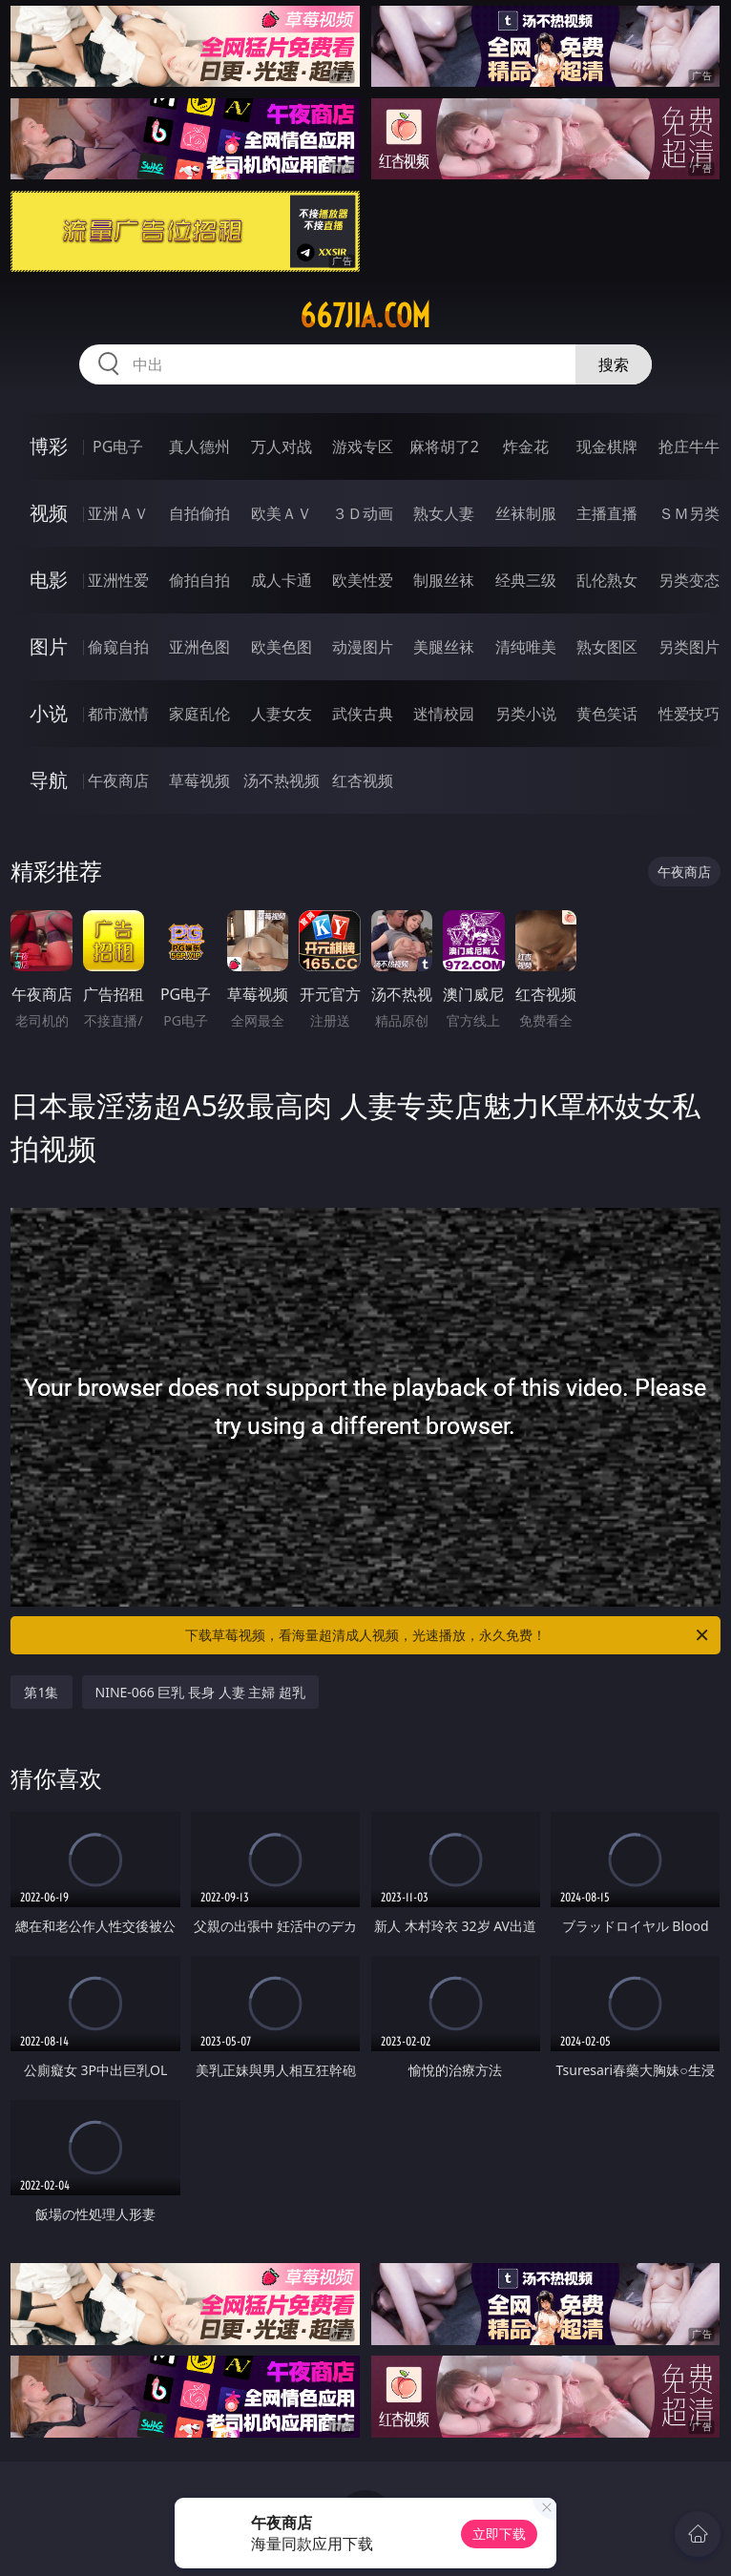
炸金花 (526, 446)
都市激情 (118, 713)
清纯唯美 (525, 646)
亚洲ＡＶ (118, 513)
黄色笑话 (606, 713)
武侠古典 (362, 713)
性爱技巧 (689, 713)
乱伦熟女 (606, 580)
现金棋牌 (606, 446)
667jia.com (365, 316)
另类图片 (689, 646)
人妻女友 (281, 713)
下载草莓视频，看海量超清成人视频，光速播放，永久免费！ (448, 1635)
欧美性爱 (362, 580)
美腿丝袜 (443, 646)
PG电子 (118, 446)
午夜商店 (118, 780)
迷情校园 (443, 713)
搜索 (613, 364)
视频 (49, 513)
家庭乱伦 (199, 713)
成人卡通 (281, 580)
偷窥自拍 (118, 646)
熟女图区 (606, 646)
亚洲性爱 (118, 580)
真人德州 (199, 446)
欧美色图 (281, 646)
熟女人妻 (443, 513)
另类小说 (525, 713)
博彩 (49, 446)
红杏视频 (362, 780)
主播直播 (606, 513)
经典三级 (525, 580)
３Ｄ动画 (362, 513)
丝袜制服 (525, 513)
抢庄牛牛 (689, 446)
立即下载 (499, 2533)
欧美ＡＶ (281, 513)
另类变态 (689, 580)
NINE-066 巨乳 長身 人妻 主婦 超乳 (200, 1692)
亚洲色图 (199, 646)
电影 (49, 579)
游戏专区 (362, 446)
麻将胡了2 (444, 446)
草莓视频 (199, 780)
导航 (49, 780)
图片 (49, 646)
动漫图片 (362, 646)
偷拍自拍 (199, 580)
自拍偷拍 (199, 513)
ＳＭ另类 (689, 513)
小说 (49, 713)
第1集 (41, 1692)
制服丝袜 (443, 580)
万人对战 (281, 446)
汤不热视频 (281, 780)
